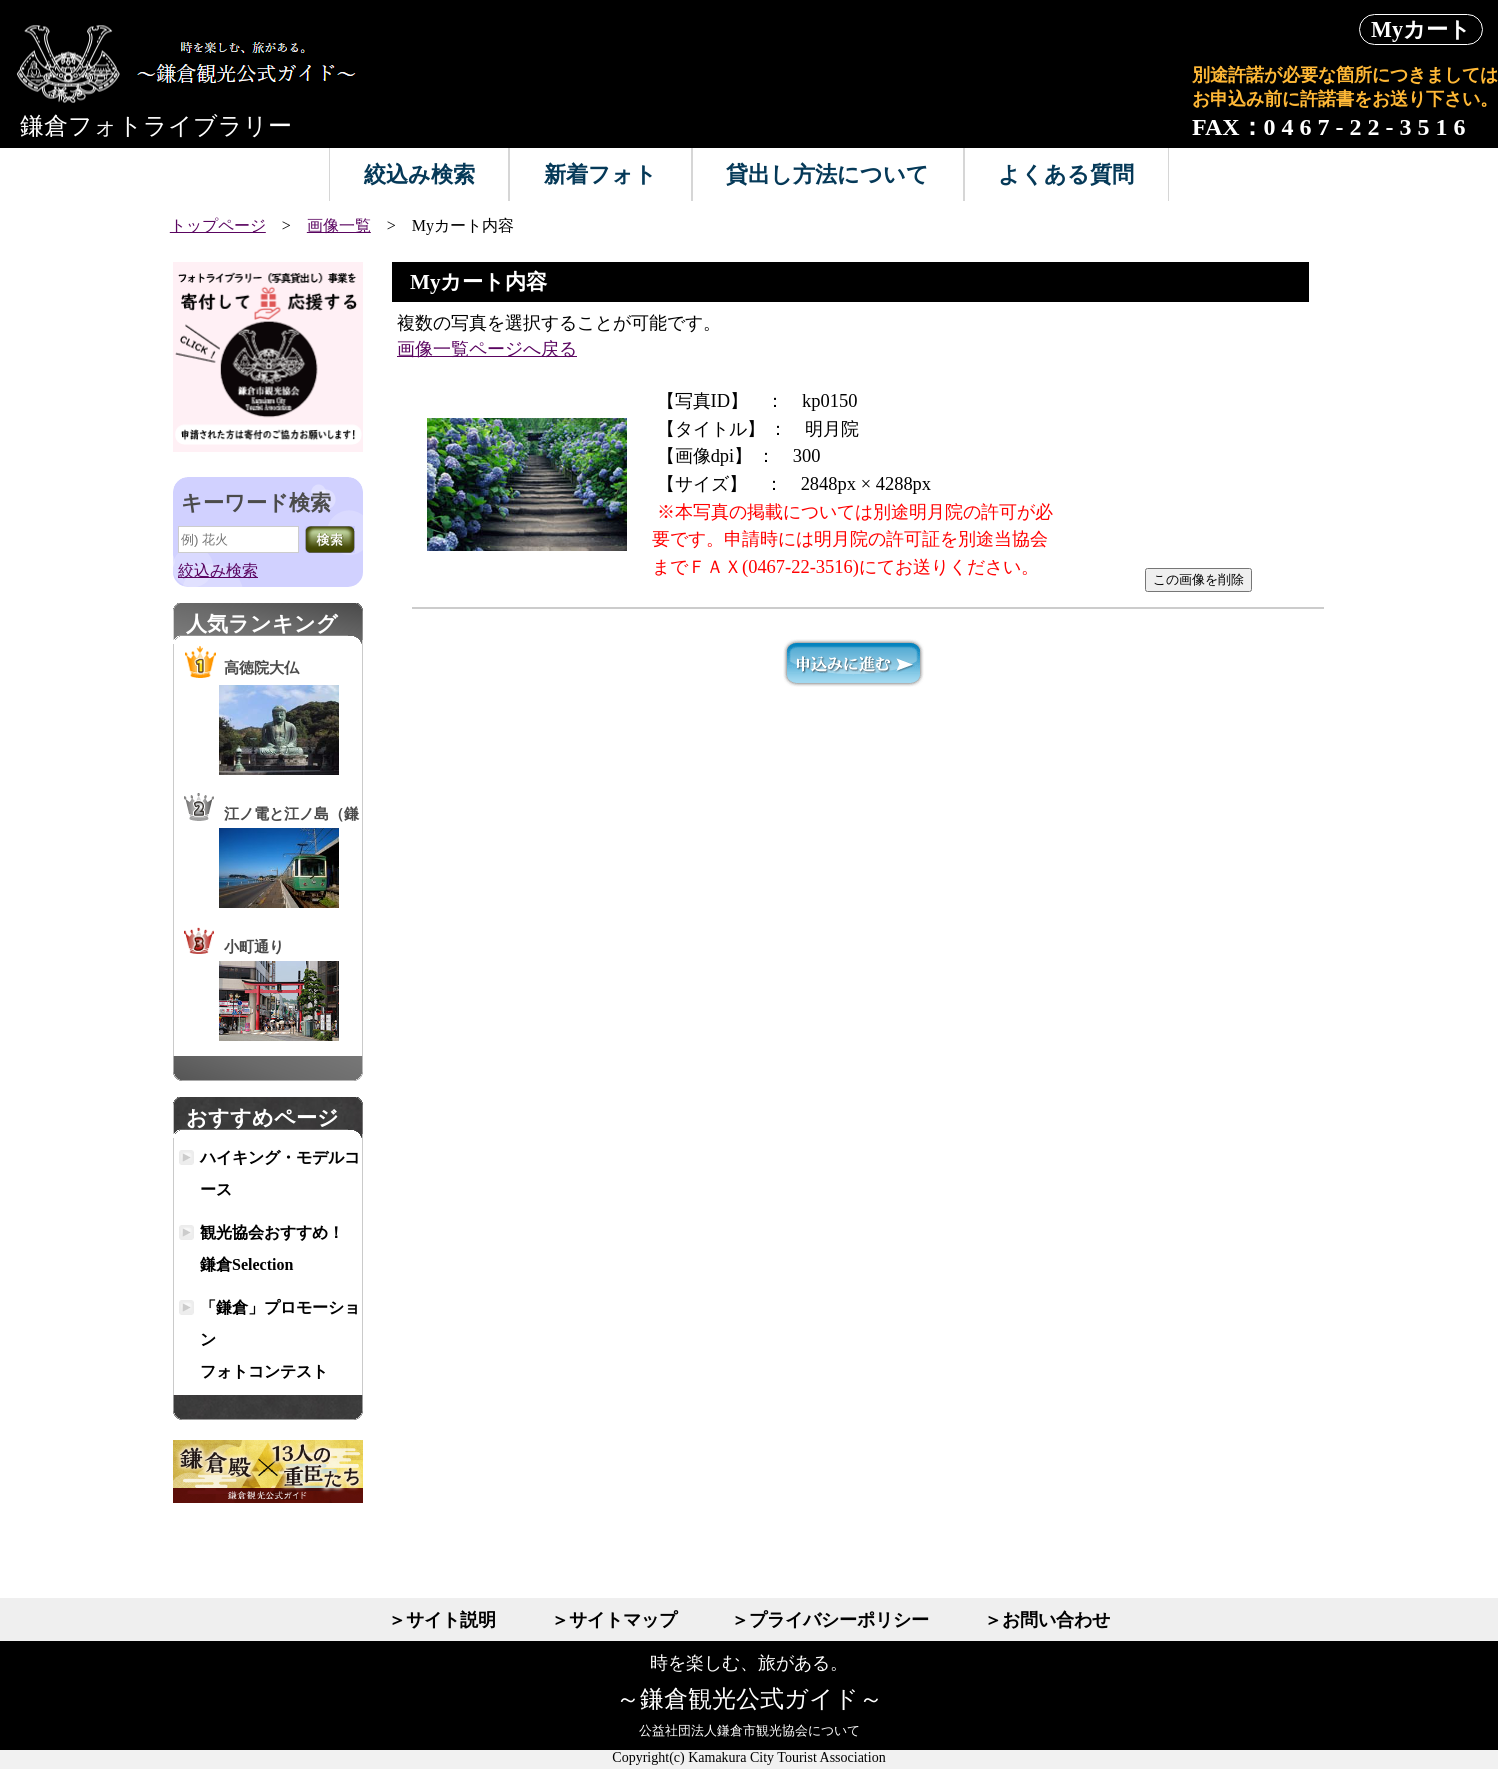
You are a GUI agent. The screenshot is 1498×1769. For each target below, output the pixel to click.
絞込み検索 (419, 174)
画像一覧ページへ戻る (487, 349)
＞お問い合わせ (1047, 1620)
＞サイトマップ (614, 1620)
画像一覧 (339, 225)
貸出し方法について (827, 174)
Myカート (1421, 29)
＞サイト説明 (442, 1620)
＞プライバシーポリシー (830, 1620)
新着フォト (600, 174)
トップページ (218, 225)
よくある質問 (1066, 174)
